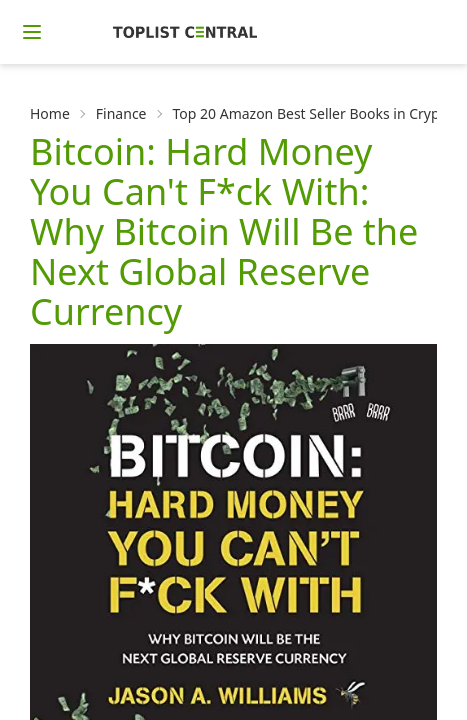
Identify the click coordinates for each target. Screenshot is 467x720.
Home (50, 113)
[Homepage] (185, 32)
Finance (121, 113)
